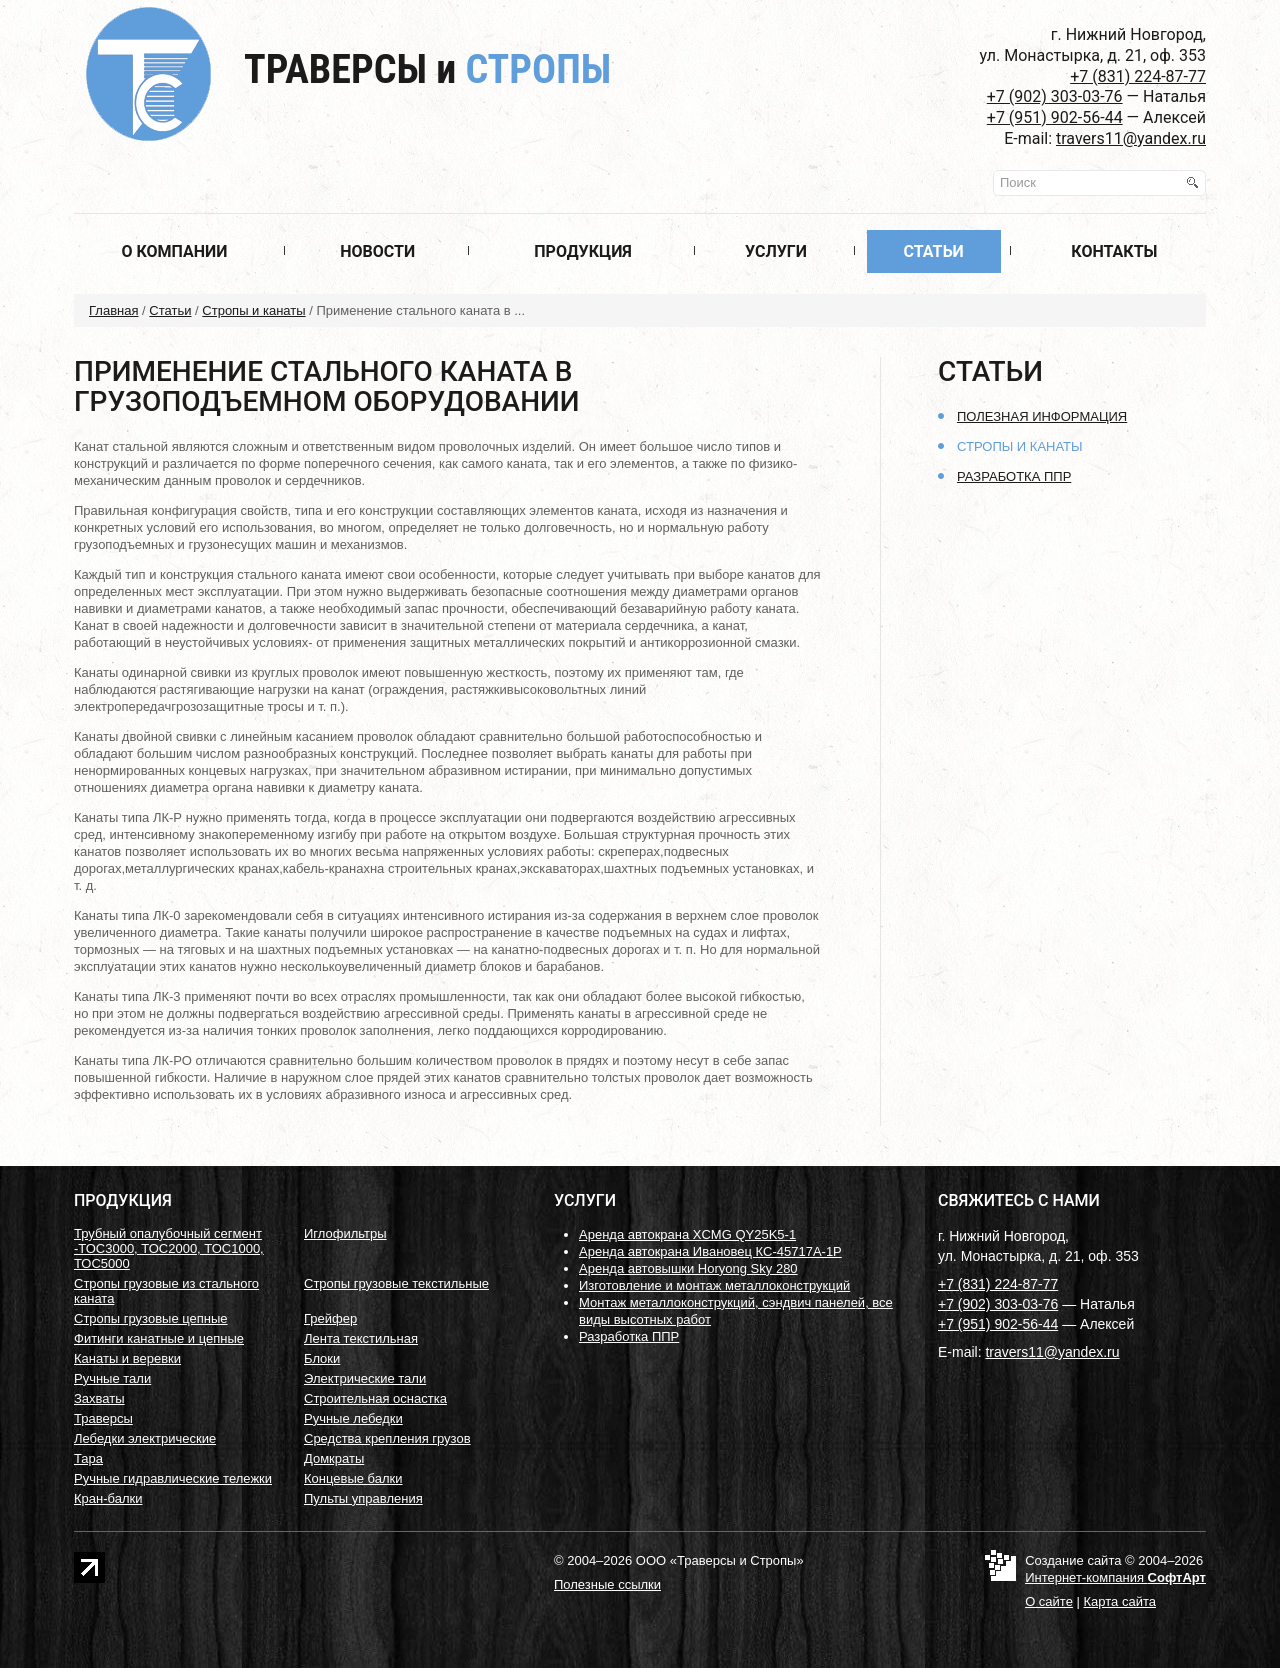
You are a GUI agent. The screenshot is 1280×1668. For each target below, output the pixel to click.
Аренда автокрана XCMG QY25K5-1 (687, 1234)
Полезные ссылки (607, 1584)
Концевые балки (353, 1478)
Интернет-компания (1115, 1577)
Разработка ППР (1014, 476)
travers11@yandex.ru (1131, 138)
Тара (88, 1458)
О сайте (1049, 1601)
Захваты (99, 1398)
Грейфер (330, 1318)
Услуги (776, 251)
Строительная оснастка (375, 1398)
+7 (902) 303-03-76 (1055, 96)
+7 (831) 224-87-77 (1138, 76)
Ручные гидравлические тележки (173, 1478)
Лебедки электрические (145, 1438)
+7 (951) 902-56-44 (1055, 117)
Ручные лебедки (353, 1418)
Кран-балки (108, 1498)
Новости (377, 251)
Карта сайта (1120, 1601)
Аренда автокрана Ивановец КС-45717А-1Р (710, 1251)
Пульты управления (363, 1498)
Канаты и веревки (127, 1358)
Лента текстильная (361, 1338)
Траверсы (427, 69)
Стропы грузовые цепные (151, 1318)
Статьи (933, 251)
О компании (174, 251)
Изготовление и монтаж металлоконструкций (714, 1285)
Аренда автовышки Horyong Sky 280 (688, 1268)
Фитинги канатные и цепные (159, 1338)
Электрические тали (365, 1378)
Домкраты (334, 1458)
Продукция (583, 251)
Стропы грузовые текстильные (396, 1283)
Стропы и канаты (253, 310)
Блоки (322, 1358)
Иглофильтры (345, 1233)
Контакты (1114, 251)
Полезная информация (1042, 416)
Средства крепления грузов (387, 1438)
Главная (113, 310)
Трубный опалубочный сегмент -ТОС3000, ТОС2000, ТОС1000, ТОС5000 (169, 1248)
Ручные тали (112, 1378)
